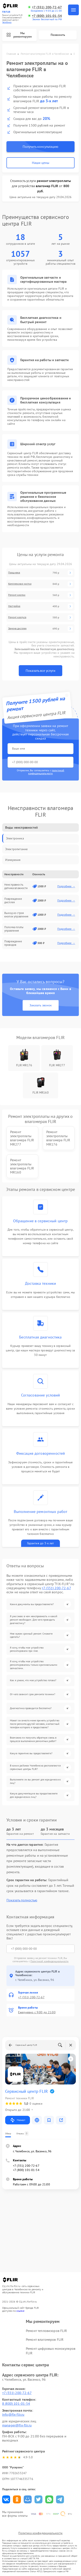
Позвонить (58, 35)
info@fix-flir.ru (13, 2414)
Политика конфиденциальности (40, 2533)
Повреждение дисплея (13, 900)
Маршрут (17, 2120)
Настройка (14, 606)
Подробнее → (66, 886)
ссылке (20, 2310)
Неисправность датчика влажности (16, 886)
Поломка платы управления (13, 928)
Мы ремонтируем (19, 35)
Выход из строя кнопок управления (16, 914)
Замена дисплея (17, 628)
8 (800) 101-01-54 (16, 2403)
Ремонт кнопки (16, 594)
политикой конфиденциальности (46, 772)
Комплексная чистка (19, 583)
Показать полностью (21, 1900)
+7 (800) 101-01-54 (47, 16)
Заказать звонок (41, 1005)
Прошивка (14, 572)
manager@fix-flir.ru (17, 2425)
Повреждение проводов (13, 943)
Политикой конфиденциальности (49, 1961)
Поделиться (6, 2499)
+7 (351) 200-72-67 (47, 7)
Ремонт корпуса (17, 617)
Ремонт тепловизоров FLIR (46, 2330)
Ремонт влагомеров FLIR (45, 2339)
